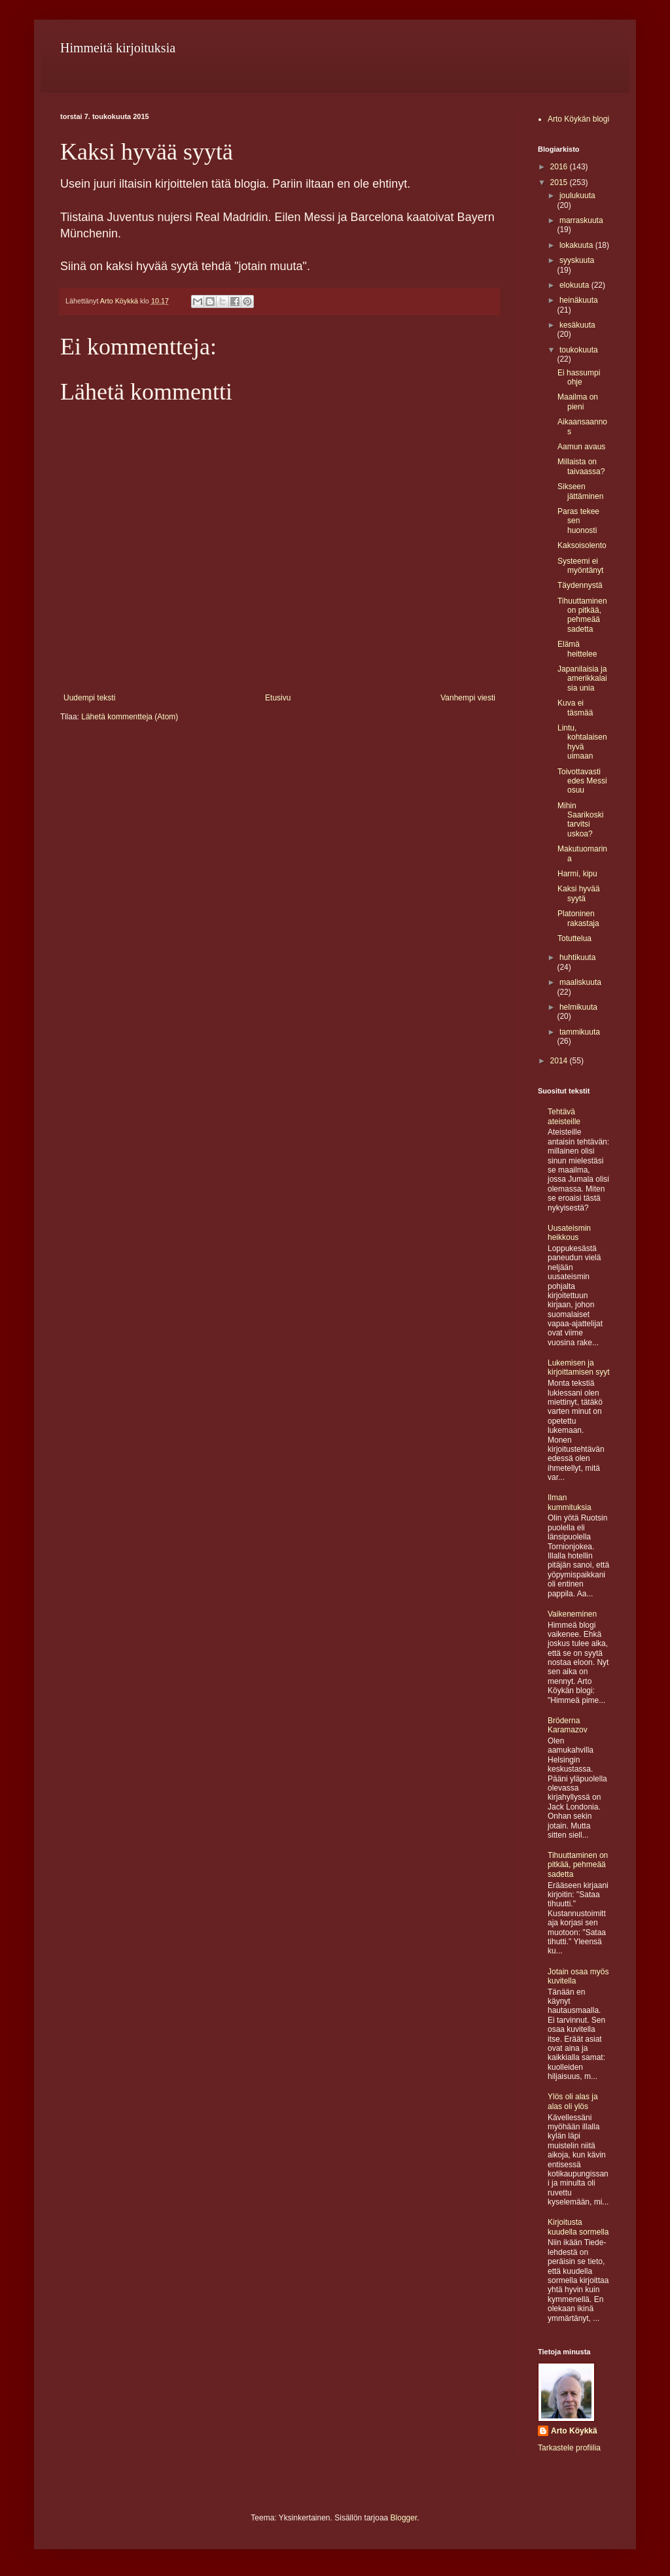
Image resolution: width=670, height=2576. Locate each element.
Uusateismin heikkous (569, 1233)
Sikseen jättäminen (580, 491)
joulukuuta (577, 195)
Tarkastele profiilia (569, 2447)
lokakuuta (577, 245)
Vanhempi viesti (467, 697)
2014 (560, 1060)
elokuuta (575, 285)
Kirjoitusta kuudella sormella (578, 2227)
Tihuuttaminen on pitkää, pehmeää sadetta (582, 615)
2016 (560, 166)
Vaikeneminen (572, 1614)
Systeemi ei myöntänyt (580, 566)
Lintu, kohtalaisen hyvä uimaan (582, 742)
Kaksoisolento (582, 545)
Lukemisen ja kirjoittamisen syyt (579, 1367)
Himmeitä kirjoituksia (117, 48)
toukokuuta (578, 349)
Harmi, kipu (577, 873)
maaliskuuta (580, 982)
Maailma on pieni (577, 401)
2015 (560, 182)
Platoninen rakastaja (578, 918)
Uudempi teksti (89, 697)
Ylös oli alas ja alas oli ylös (573, 2101)
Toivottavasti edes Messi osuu (582, 781)
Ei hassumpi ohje (578, 377)
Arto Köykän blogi (578, 119)
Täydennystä (580, 585)
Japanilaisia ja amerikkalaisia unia (582, 678)
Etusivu (278, 697)
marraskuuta (581, 220)
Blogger (404, 2517)
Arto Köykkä (574, 2430)
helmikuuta (578, 1007)
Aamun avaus (581, 446)
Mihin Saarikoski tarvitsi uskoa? (580, 819)
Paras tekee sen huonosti (578, 521)
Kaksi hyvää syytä (578, 893)
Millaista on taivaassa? (581, 466)
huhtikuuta (577, 957)
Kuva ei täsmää (575, 707)
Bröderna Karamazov (568, 1725)
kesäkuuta (577, 325)
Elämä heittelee (577, 649)
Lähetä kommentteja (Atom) (129, 716)
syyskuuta (576, 260)
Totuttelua (574, 938)
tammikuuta (579, 1032)
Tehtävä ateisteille (564, 1116)
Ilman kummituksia (569, 1502)
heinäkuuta (578, 300)
